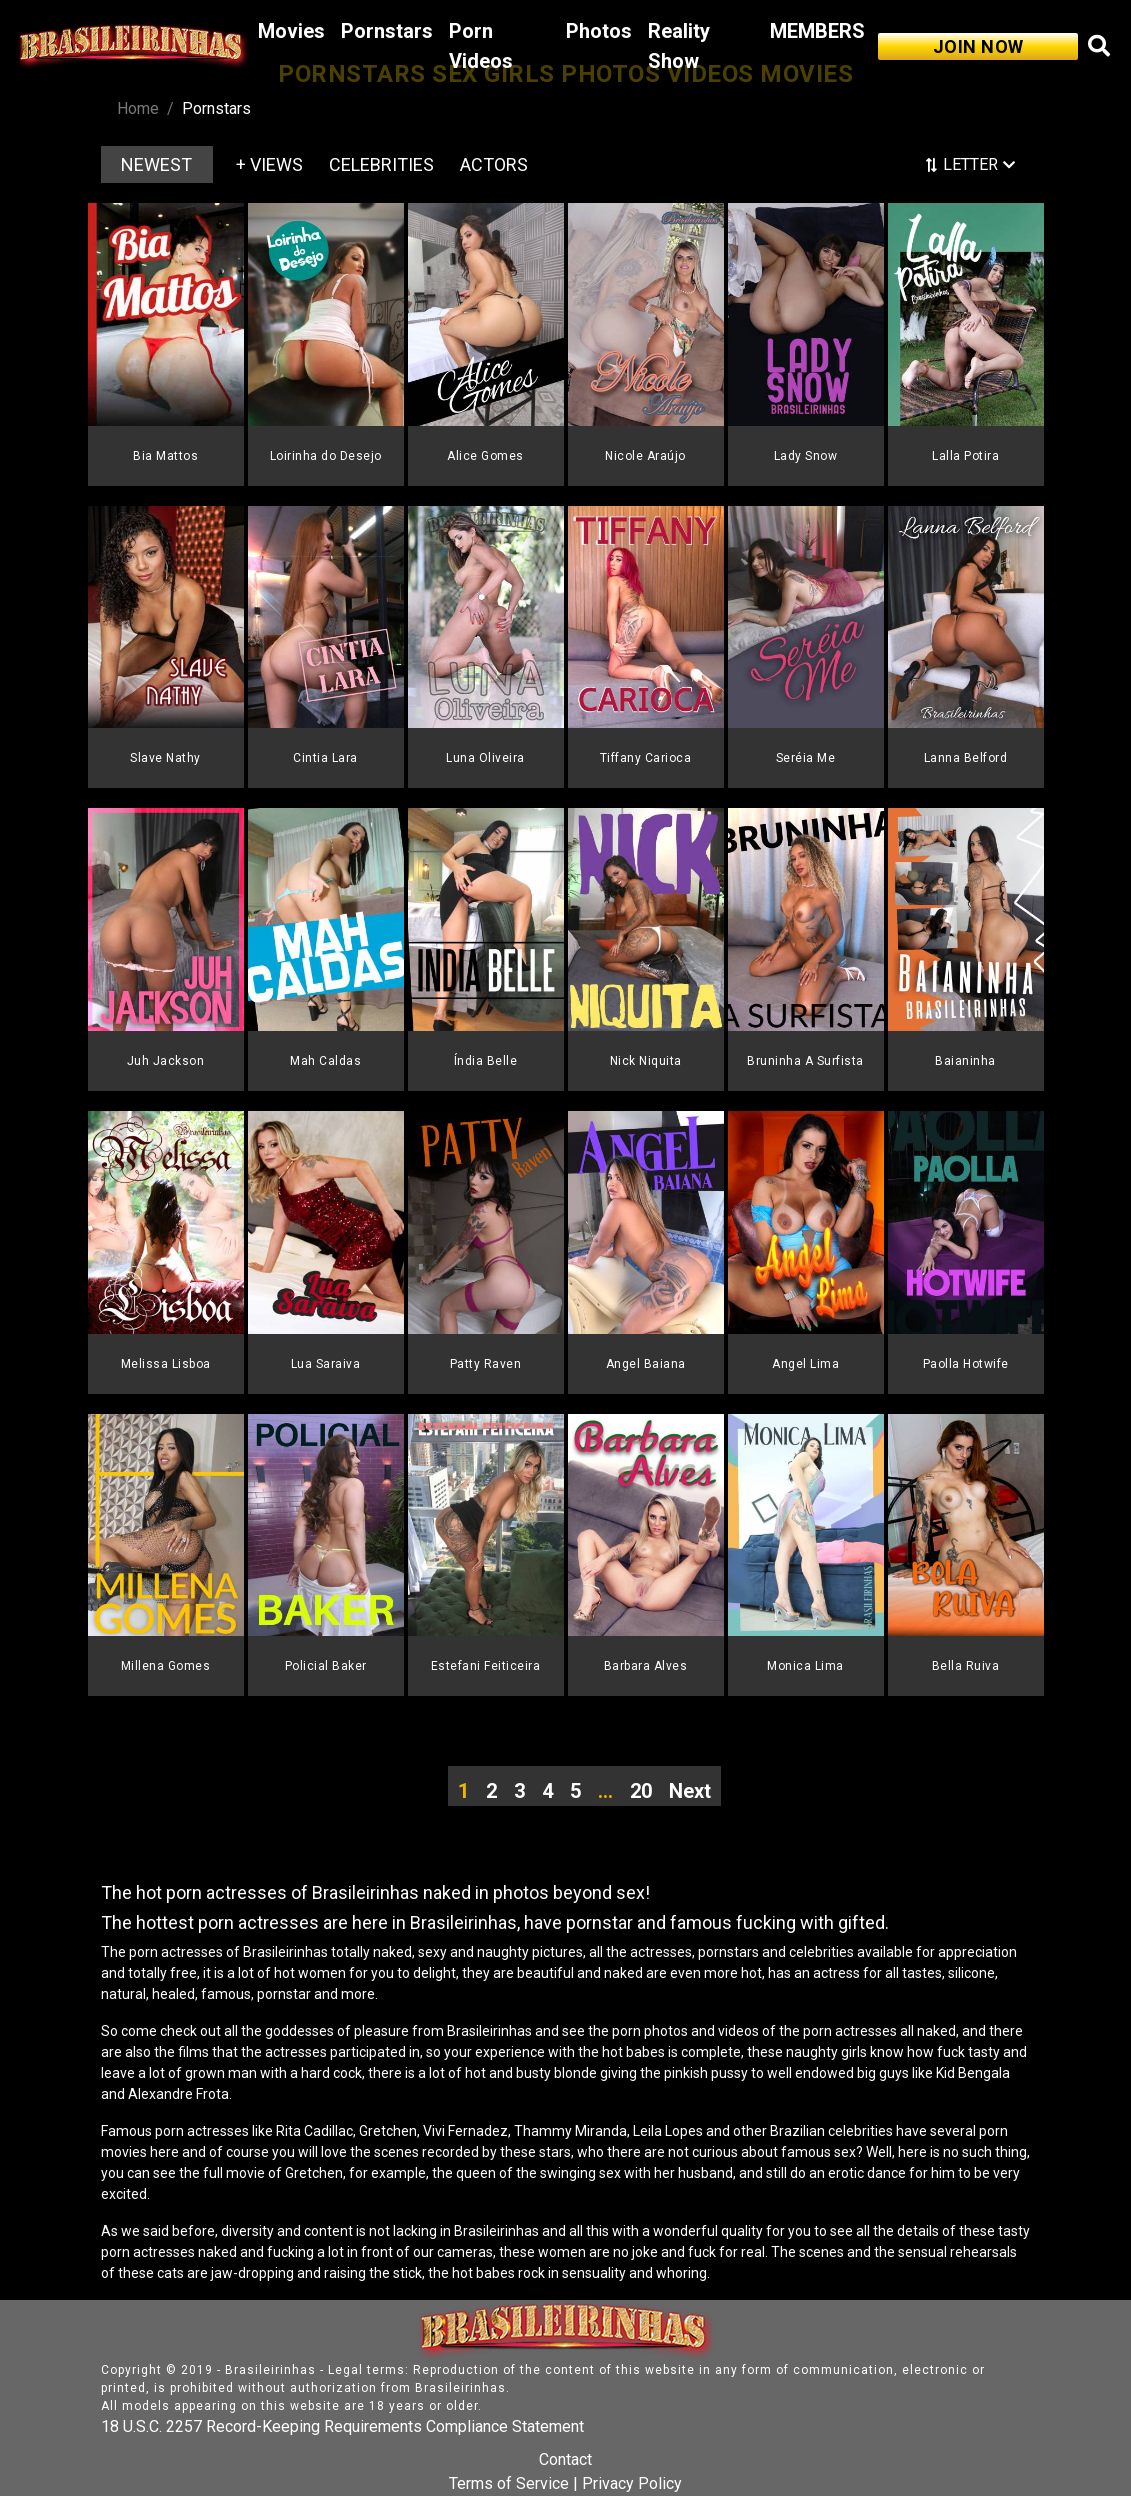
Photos (599, 31)
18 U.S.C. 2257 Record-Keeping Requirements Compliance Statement (342, 2426)
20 (641, 1791)
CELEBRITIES (381, 164)
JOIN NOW (978, 46)
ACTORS (494, 164)
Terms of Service (509, 2483)
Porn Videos (481, 46)
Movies (291, 31)
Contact (565, 2459)
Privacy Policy (632, 2483)
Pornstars (387, 31)
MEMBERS (817, 31)
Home (138, 108)
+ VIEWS (269, 164)
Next (690, 1791)
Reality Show (679, 46)
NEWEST (156, 164)
